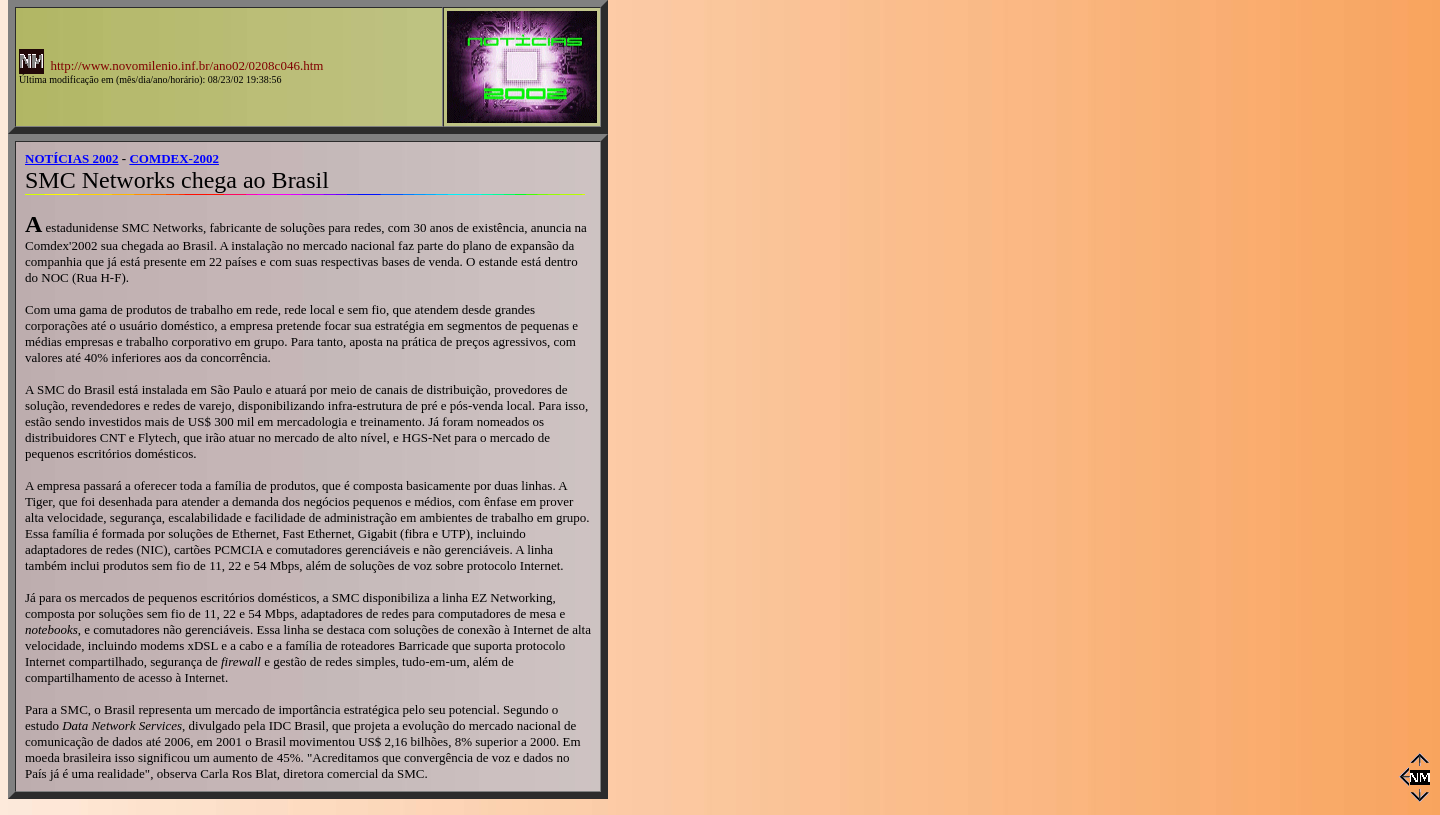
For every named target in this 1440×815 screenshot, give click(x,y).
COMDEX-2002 (174, 158)
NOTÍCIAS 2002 (72, 158)
